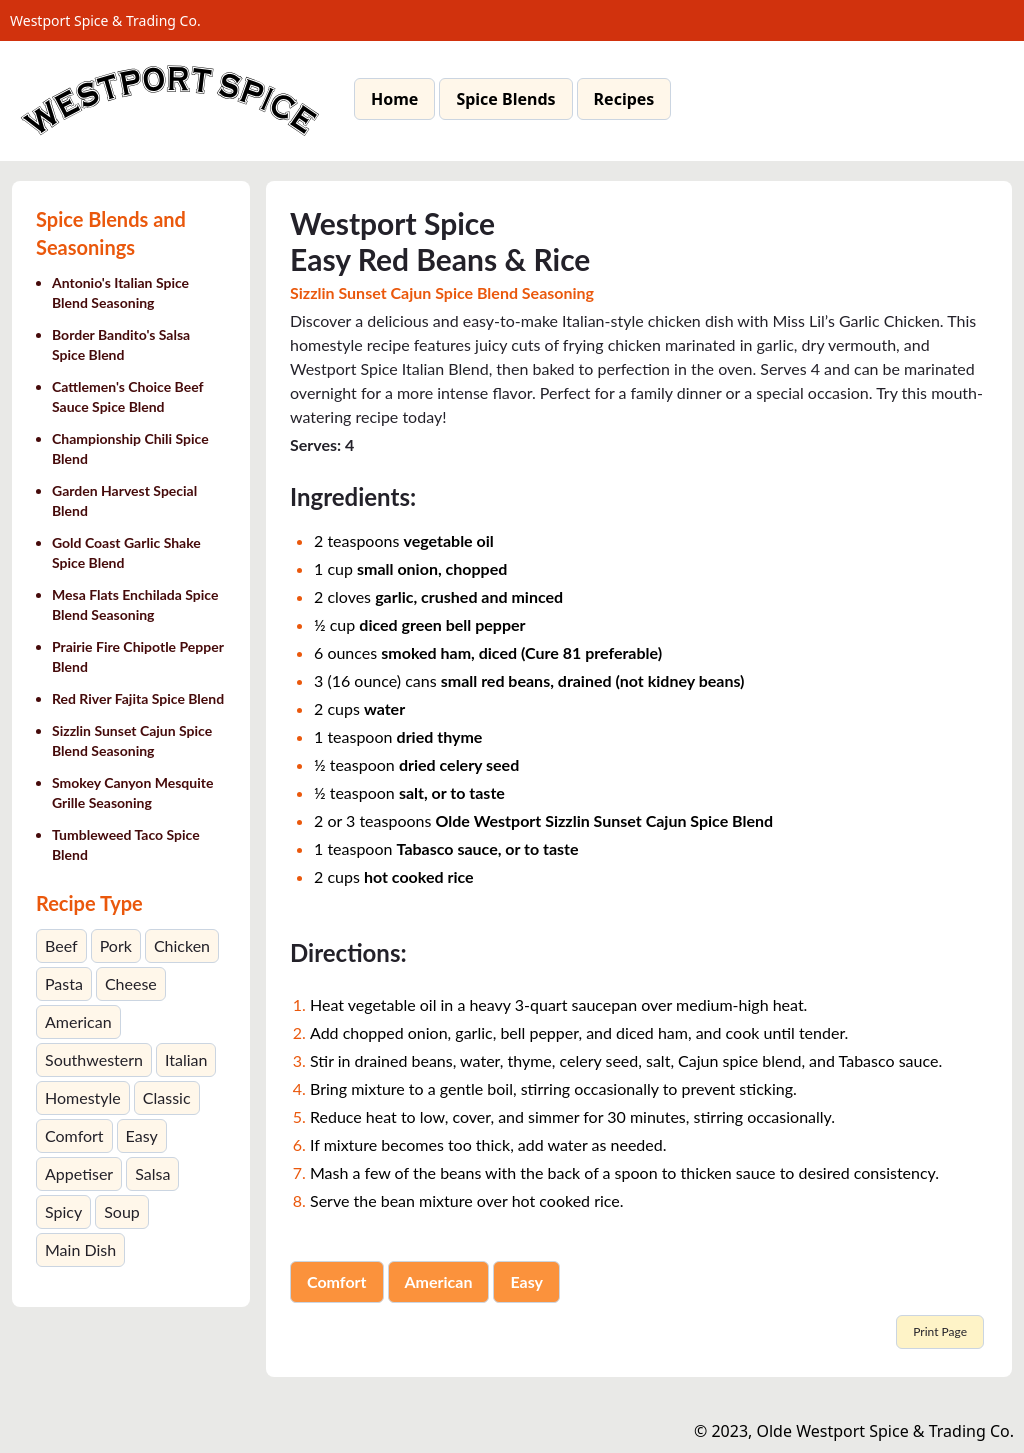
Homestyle (83, 1097)
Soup (122, 1211)
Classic (167, 1097)
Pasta (64, 983)
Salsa (152, 1173)
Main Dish (80, 1249)
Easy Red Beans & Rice (440, 259)
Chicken (182, 945)
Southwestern (94, 1059)
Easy (142, 1135)
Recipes (624, 99)
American (78, 1021)
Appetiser (79, 1173)
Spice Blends (505, 99)
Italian (186, 1059)
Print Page (940, 1331)
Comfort (74, 1135)
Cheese (131, 983)
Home (394, 99)
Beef (61, 945)
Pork (116, 945)
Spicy (63, 1211)
